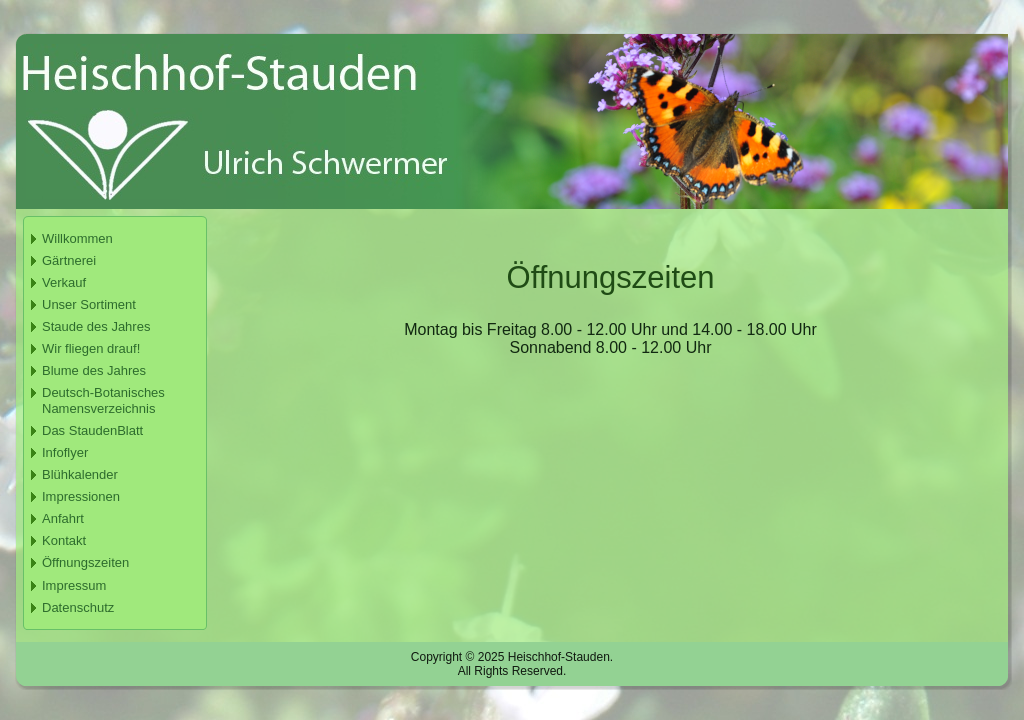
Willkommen (77, 238)
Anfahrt (63, 518)
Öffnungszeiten (85, 562)
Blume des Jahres (94, 370)
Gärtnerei (69, 260)
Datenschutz (78, 607)
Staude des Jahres (96, 326)
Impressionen (81, 496)
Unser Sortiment (89, 304)
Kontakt (64, 540)
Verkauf (64, 282)
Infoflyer (65, 452)
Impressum (74, 585)
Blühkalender (80, 474)
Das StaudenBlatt (92, 430)
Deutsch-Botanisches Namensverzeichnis (103, 400)
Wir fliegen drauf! (91, 348)
